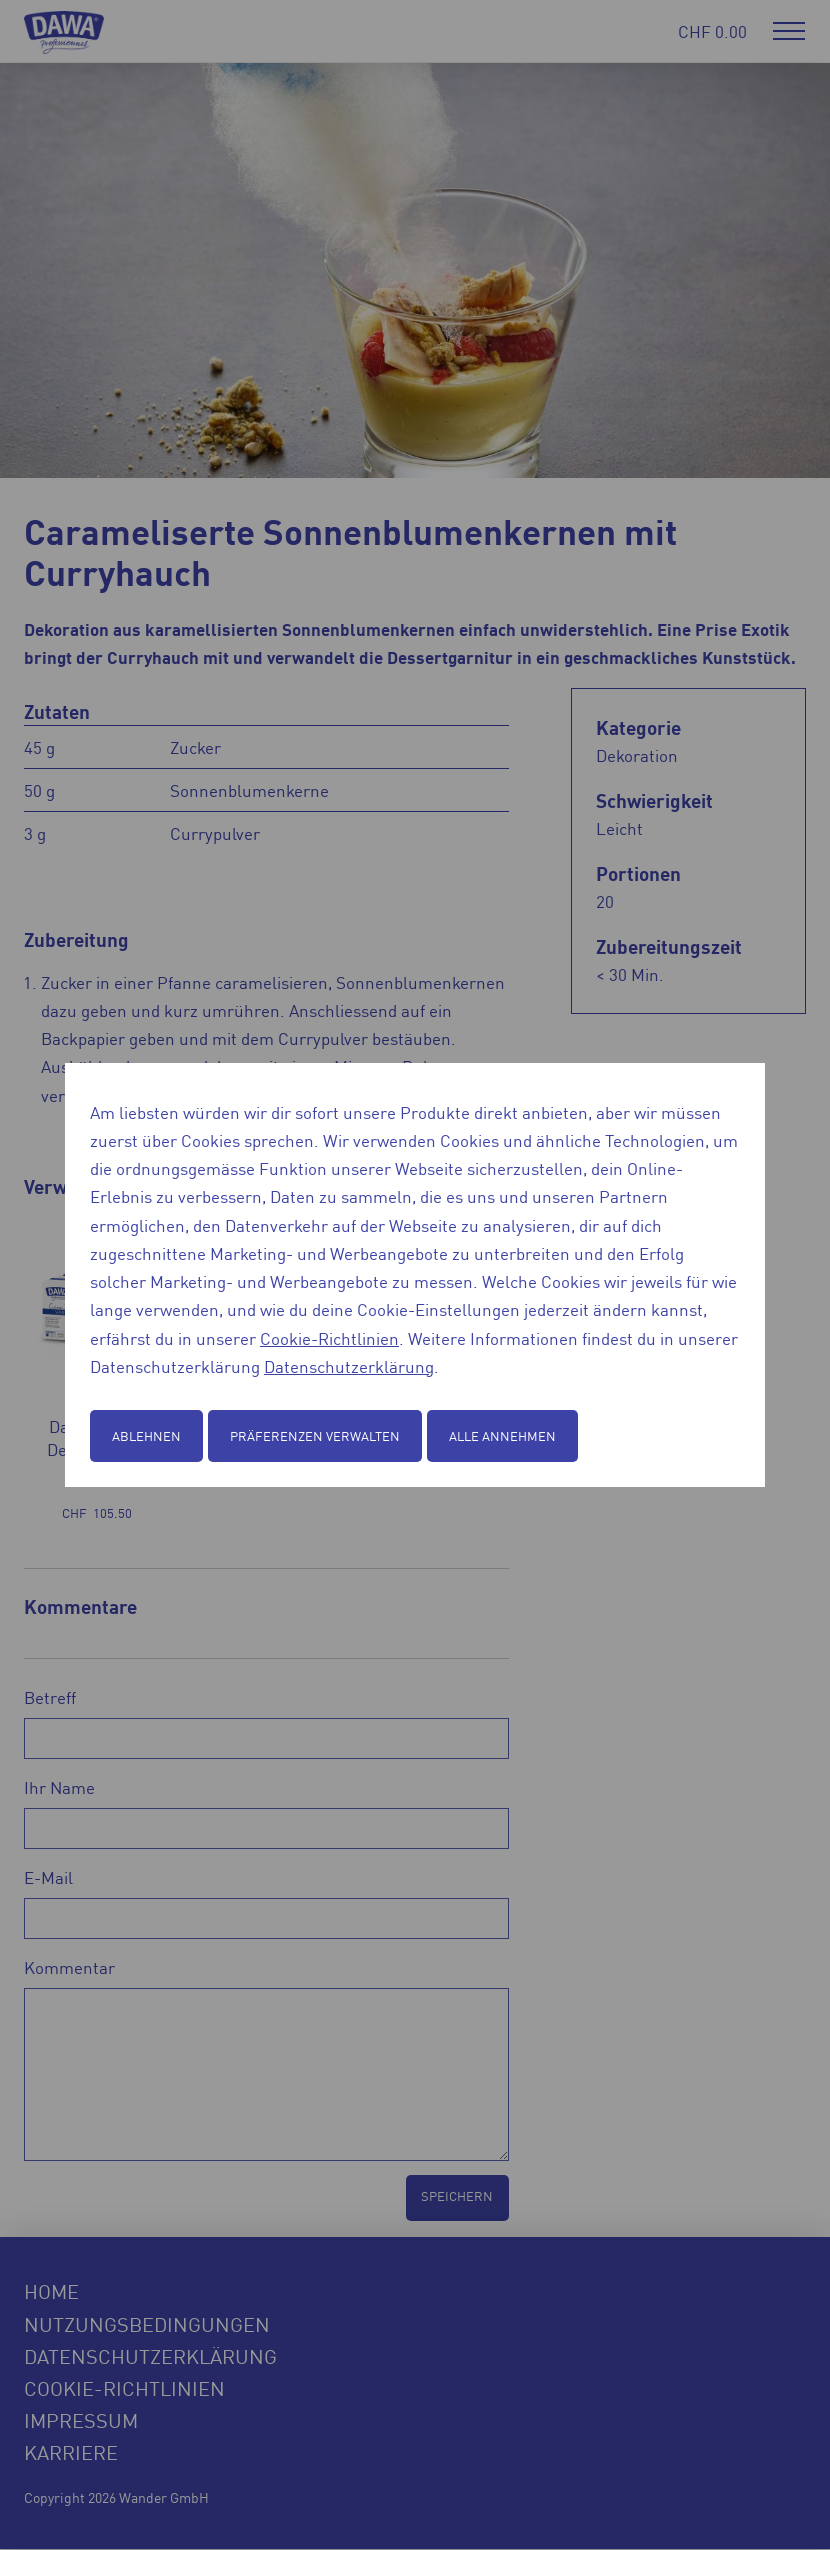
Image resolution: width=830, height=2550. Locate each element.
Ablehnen (146, 1435)
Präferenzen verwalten (315, 1435)
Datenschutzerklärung (349, 1366)
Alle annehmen (502, 1435)
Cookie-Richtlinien (329, 1338)
